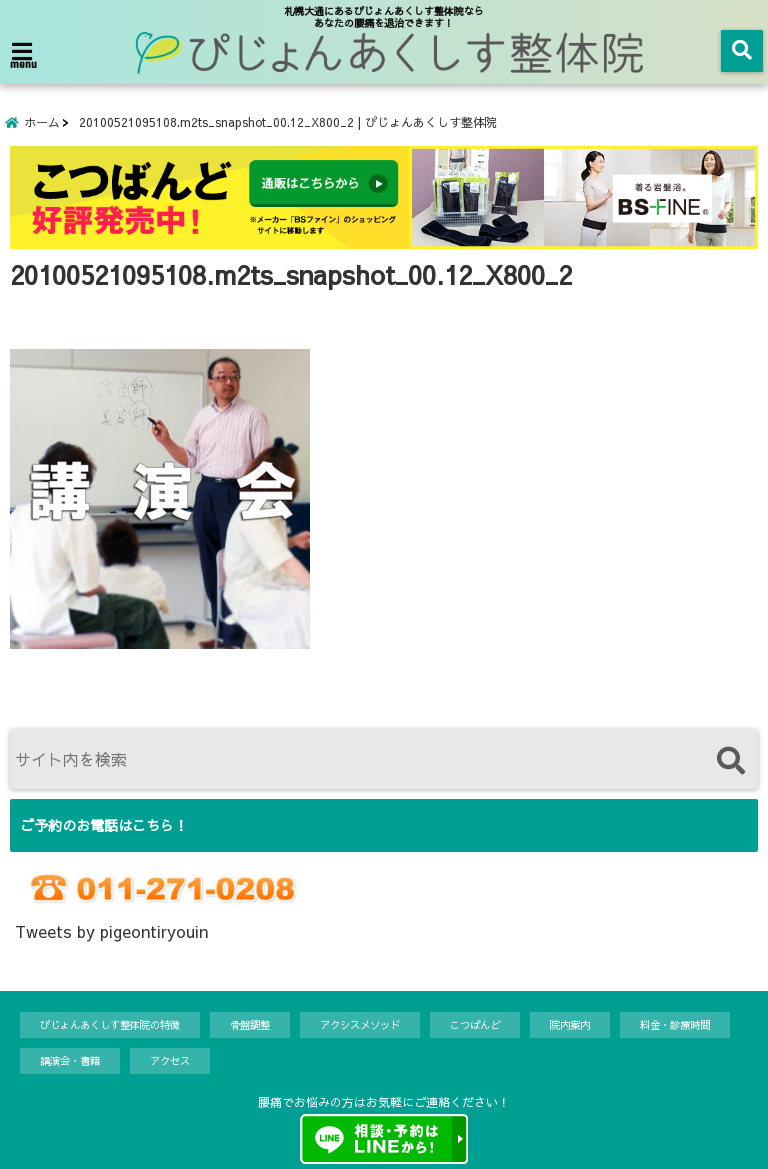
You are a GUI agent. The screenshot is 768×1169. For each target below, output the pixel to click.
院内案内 (570, 1024)
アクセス (170, 1060)
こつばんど (475, 1024)
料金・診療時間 (675, 1024)
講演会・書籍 (70, 1060)
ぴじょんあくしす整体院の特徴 (110, 1024)
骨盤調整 (250, 1024)
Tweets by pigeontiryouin (111, 931)
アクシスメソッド (360, 1024)
